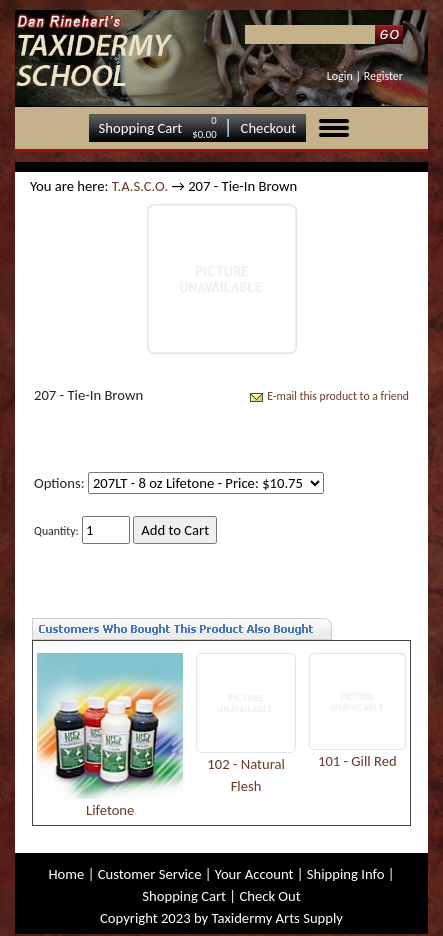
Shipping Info (346, 874)
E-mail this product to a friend (338, 396)
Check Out (269, 896)
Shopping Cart (141, 128)
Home (66, 874)
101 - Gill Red (357, 761)
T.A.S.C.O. (140, 186)
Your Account (254, 874)
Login (340, 76)
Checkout (269, 128)
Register (383, 76)
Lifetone (110, 810)
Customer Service (150, 874)
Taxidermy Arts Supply (277, 918)
